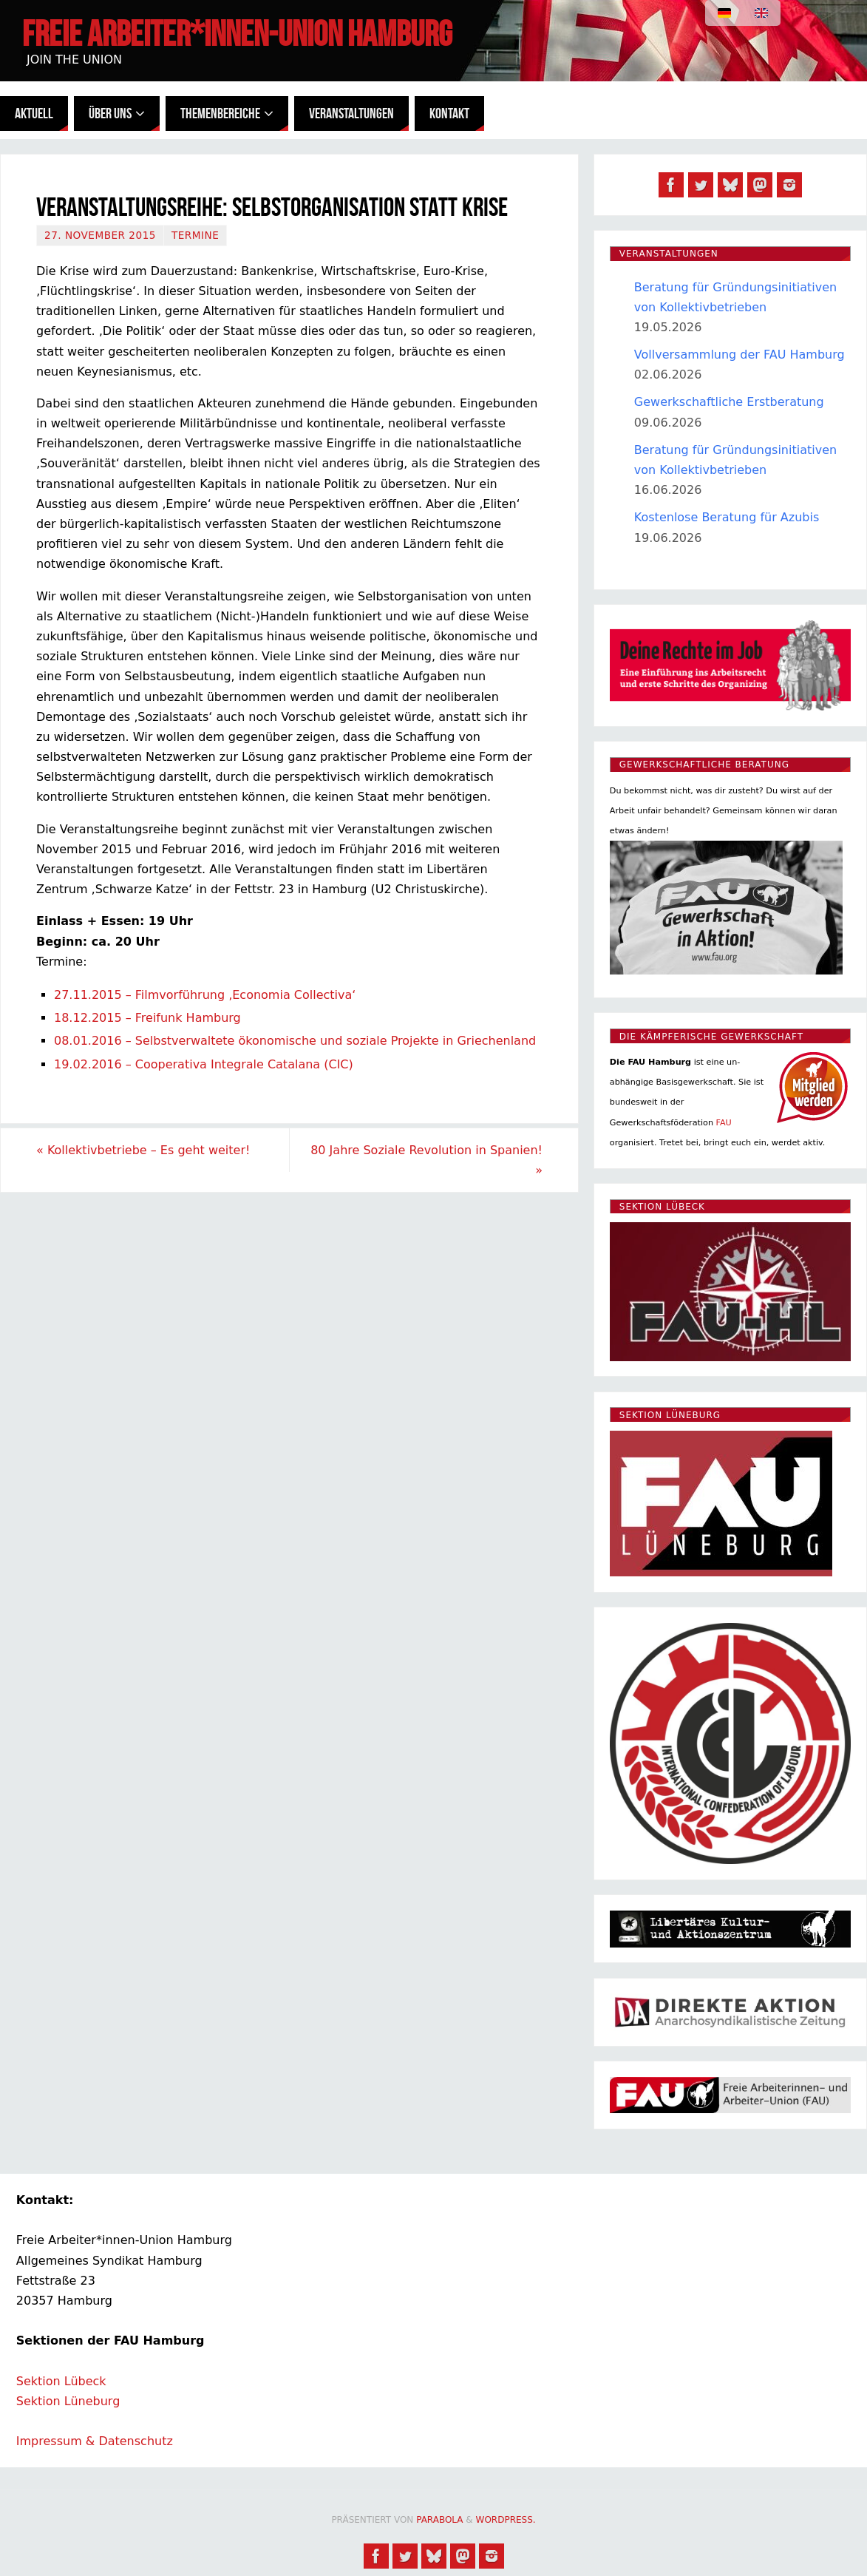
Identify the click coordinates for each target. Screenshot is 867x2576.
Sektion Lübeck (61, 2381)
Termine (195, 235)
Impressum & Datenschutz (94, 2441)
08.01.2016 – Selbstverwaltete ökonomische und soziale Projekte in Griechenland (295, 1041)
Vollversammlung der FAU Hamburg (739, 355)
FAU (724, 1123)
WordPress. (506, 2520)
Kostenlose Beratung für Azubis (726, 517)
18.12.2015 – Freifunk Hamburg (147, 1018)
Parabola (439, 2520)
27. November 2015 (100, 235)
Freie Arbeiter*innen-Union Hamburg (237, 34)
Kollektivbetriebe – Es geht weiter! (143, 1150)
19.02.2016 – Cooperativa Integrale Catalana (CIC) (203, 1064)
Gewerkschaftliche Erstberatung (729, 402)
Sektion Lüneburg (68, 2401)
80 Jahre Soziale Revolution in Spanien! (426, 1160)
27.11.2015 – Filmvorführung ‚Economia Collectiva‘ (205, 995)
